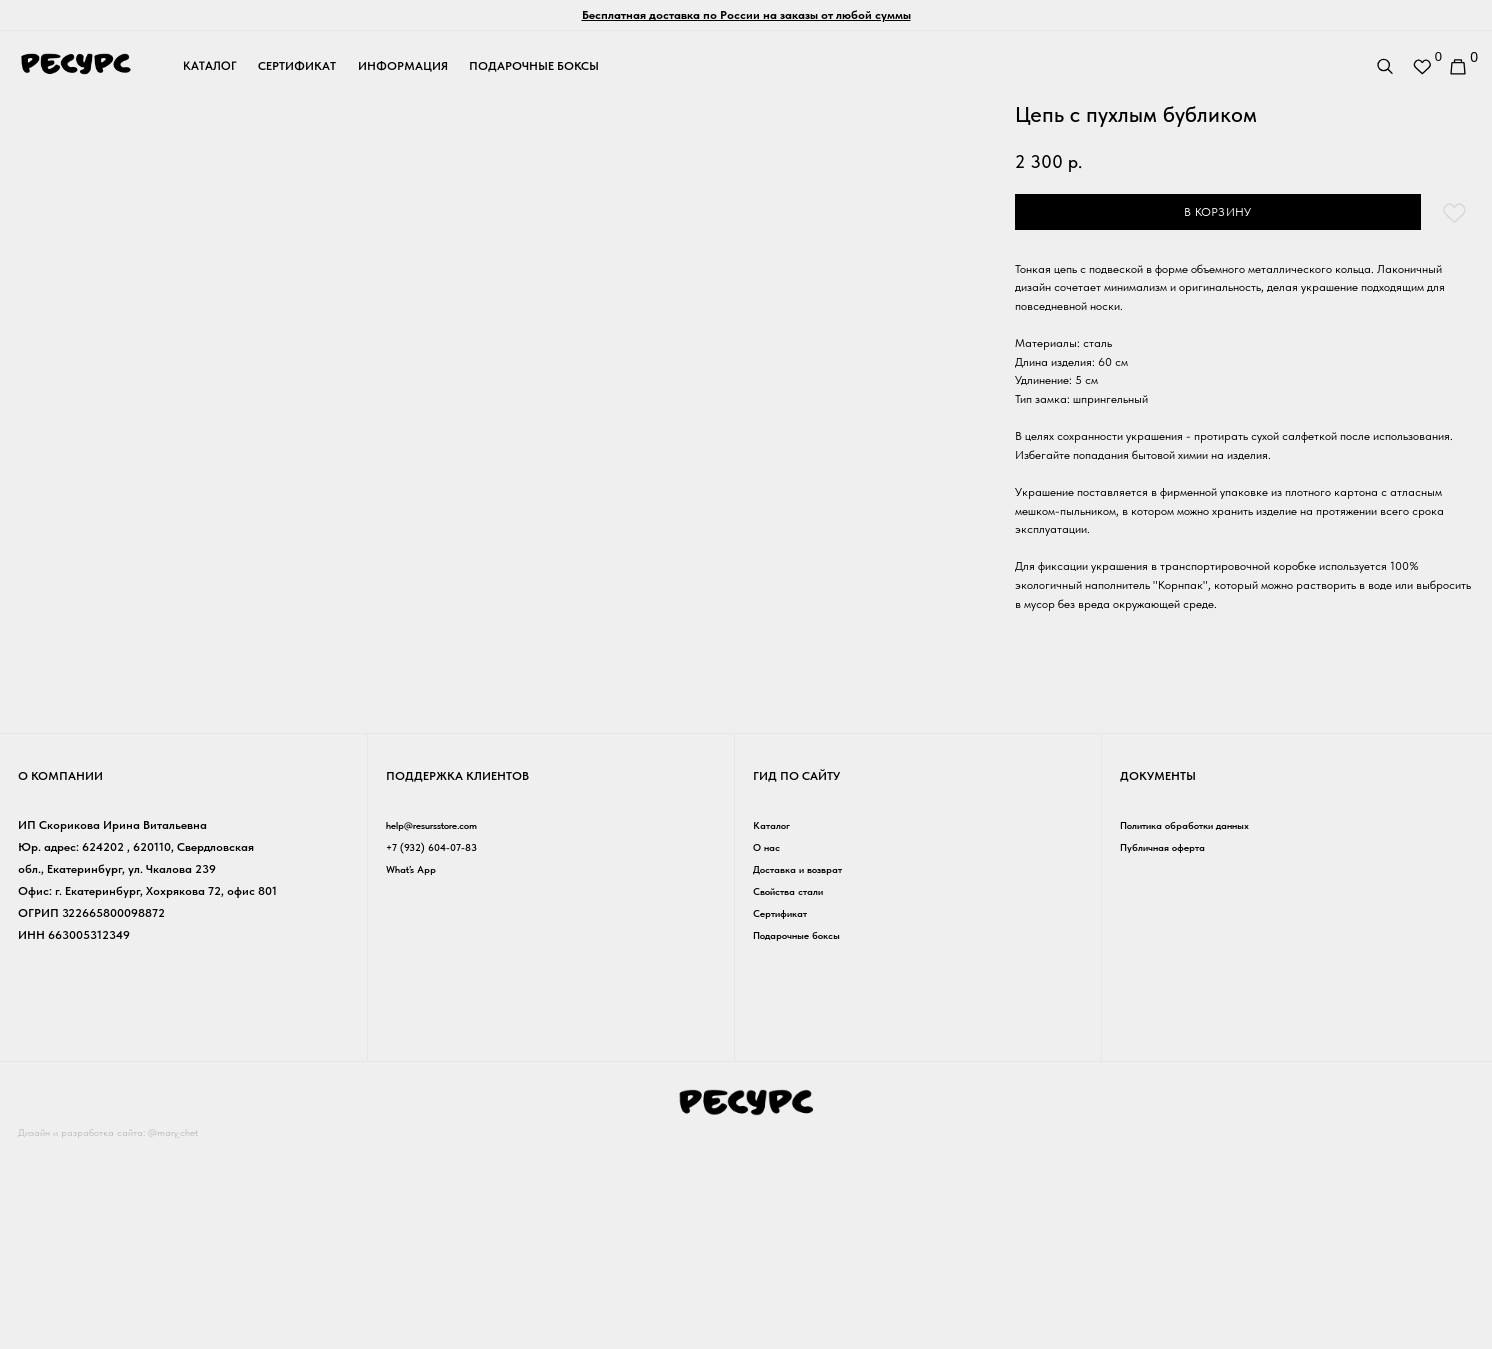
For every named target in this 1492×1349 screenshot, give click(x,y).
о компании (60, 978)
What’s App (416, 1071)
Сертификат (786, 1115)
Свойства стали (796, 1093)
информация (403, 66)
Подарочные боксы (806, 1137)
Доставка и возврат (807, 1071)
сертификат (297, 66)
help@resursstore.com (443, 1027)
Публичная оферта (1172, 1049)
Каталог (775, 1027)
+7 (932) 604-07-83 (437, 1049)
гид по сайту (796, 978)
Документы (1158, 978)
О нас (769, 1049)
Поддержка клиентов (457, 978)
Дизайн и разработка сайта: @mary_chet (124, 1334)
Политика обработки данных (1200, 1027)
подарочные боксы (534, 66)
